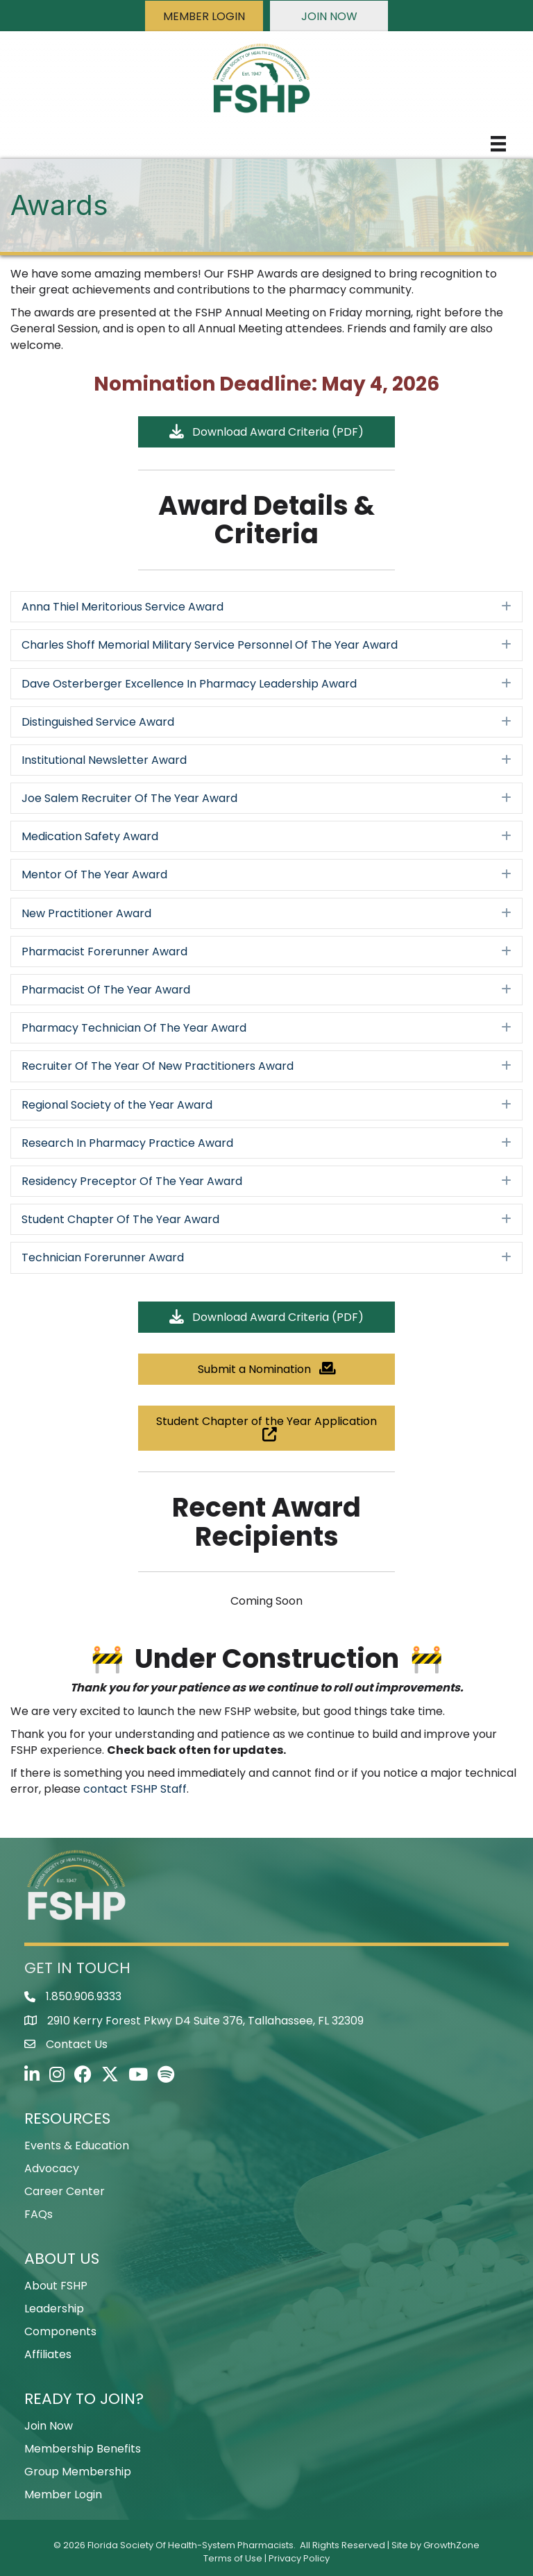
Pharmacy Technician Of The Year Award (134, 1028)
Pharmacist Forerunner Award (104, 951)
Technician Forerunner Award (103, 1257)
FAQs (38, 2214)
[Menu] (498, 143)
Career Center (64, 2191)
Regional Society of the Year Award (117, 1105)
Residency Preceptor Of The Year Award (132, 1181)
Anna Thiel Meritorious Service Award (122, 607)
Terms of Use (232, 2558)
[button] (204, 16)
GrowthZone (451, 2545)
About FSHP (55, 2286)
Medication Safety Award (90, 836)
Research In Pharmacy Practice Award (127, 1143)
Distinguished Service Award (98, 722)
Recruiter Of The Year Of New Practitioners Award (158, 1066)
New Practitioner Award (86, 913)
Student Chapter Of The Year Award (120, 1219)
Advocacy (51, 2168)
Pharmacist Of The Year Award (106, 990)
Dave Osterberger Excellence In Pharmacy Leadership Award (189, 684)
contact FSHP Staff (135, 1789)
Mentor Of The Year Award (94, 874)
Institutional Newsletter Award (104, 760)
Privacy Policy (299, 2558)
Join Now (48, 2426)
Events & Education (76, 2145)
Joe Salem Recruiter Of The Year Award (129, 798)
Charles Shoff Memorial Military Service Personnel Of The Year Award (210, 645)
